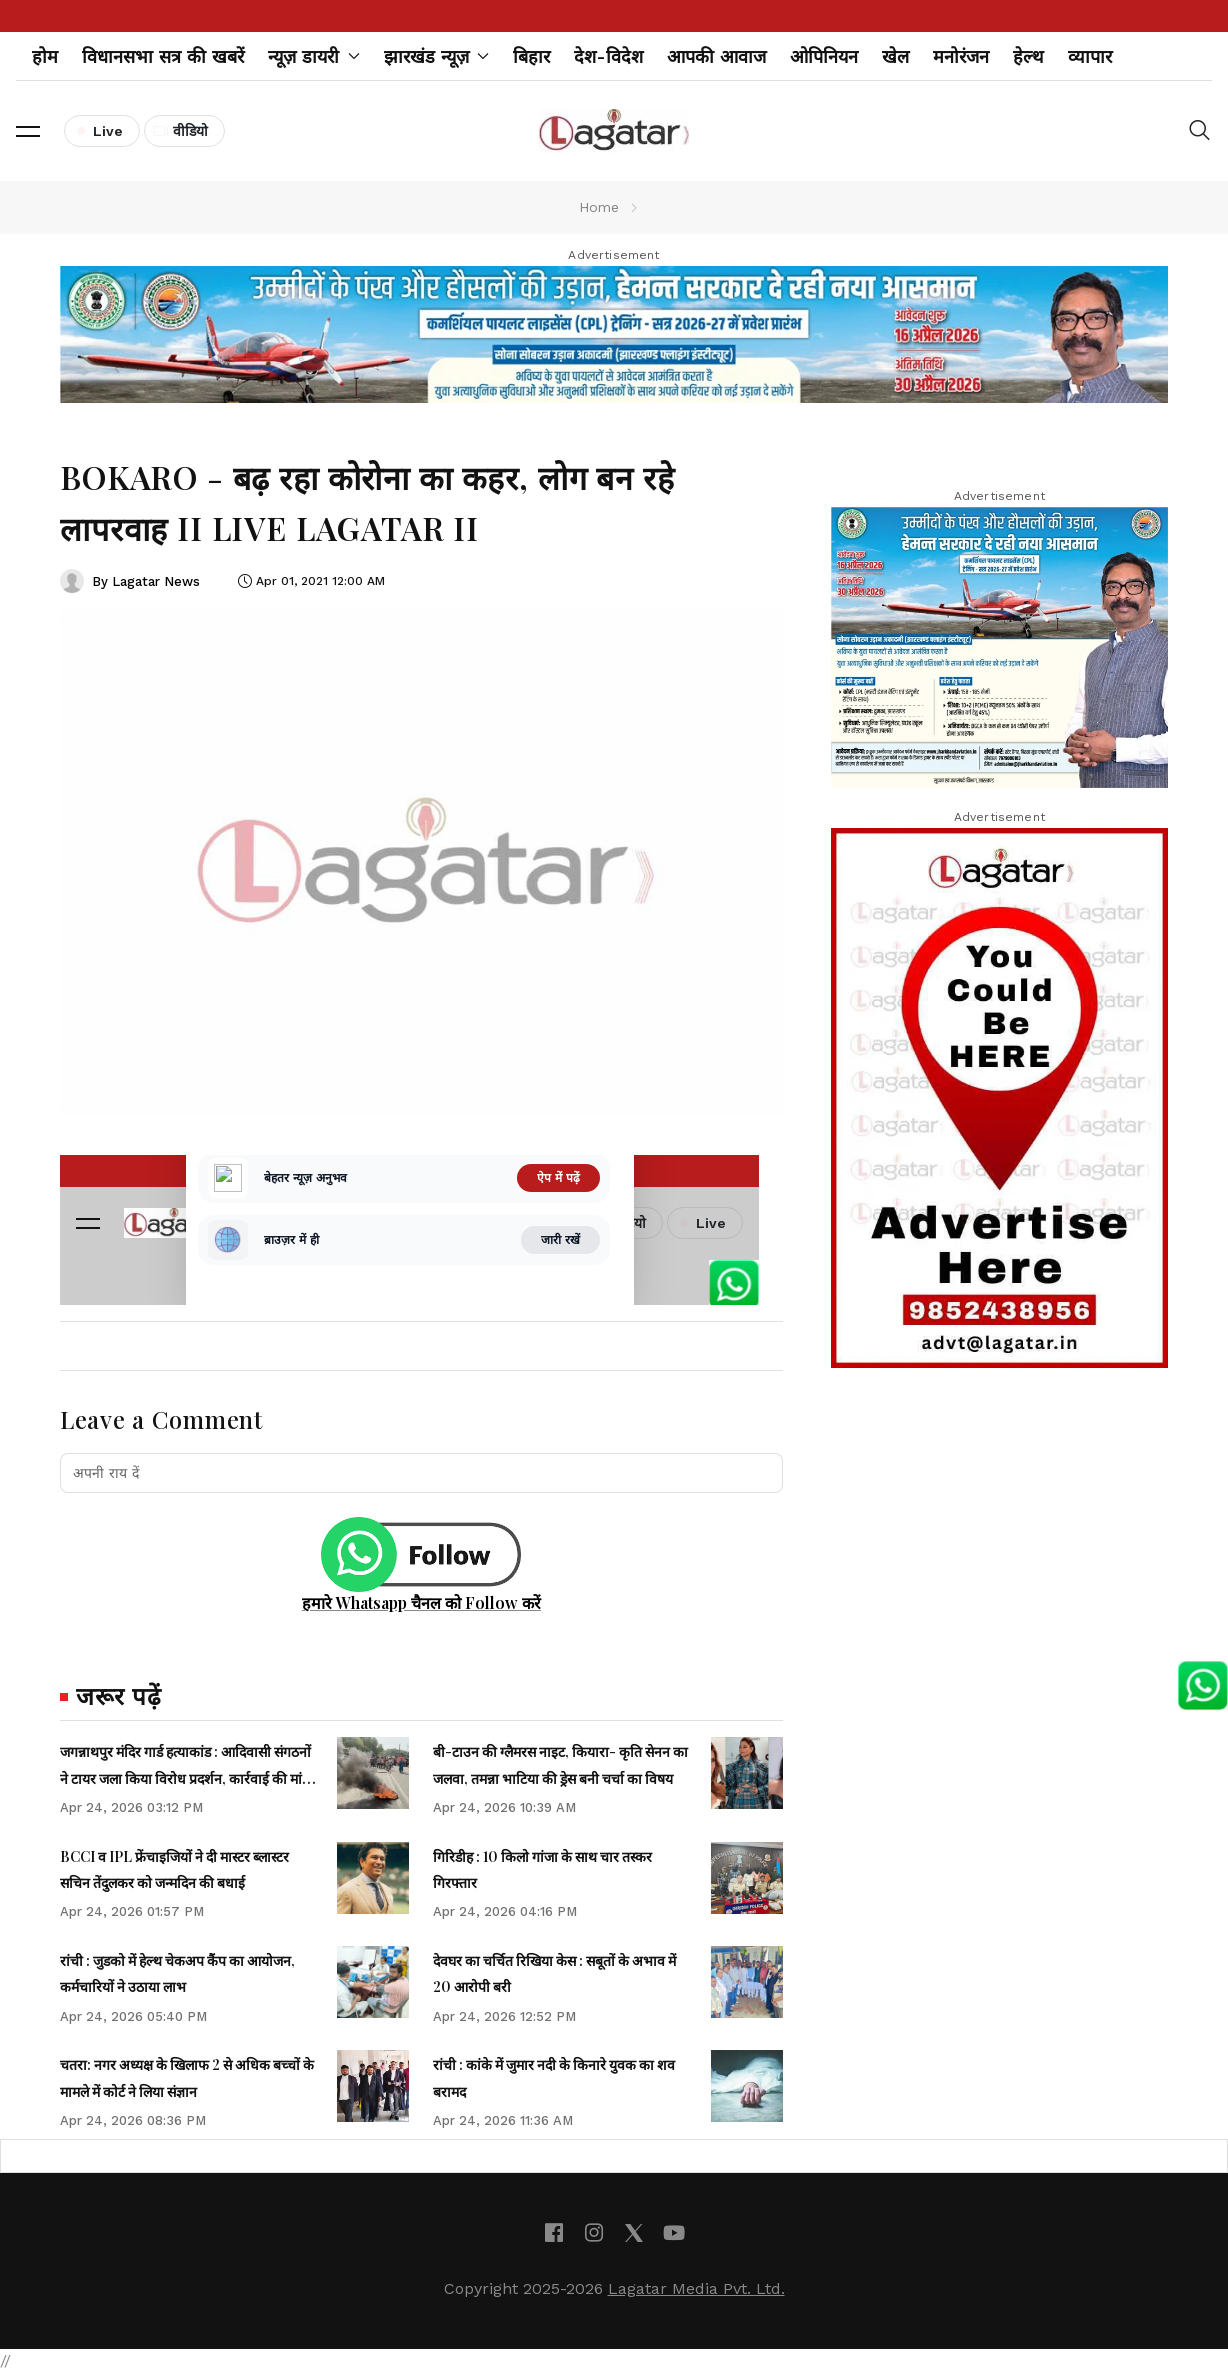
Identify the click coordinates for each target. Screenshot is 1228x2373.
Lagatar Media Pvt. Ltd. (696, 2288)
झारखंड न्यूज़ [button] (437, 56)
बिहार (531, 56)
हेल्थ (1028, 56)
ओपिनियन (824, 56)
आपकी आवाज (716, 56)
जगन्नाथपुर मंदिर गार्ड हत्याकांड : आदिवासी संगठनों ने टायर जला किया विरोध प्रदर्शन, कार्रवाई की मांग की (185, 1778)
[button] (28, 131)
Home (599, 207)
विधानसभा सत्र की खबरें (163, 56)
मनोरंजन (961, 56)
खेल (895, 56)
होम (45, 56)
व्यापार (1090, 56)
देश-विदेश (608, 56)
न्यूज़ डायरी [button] (314, 56)
